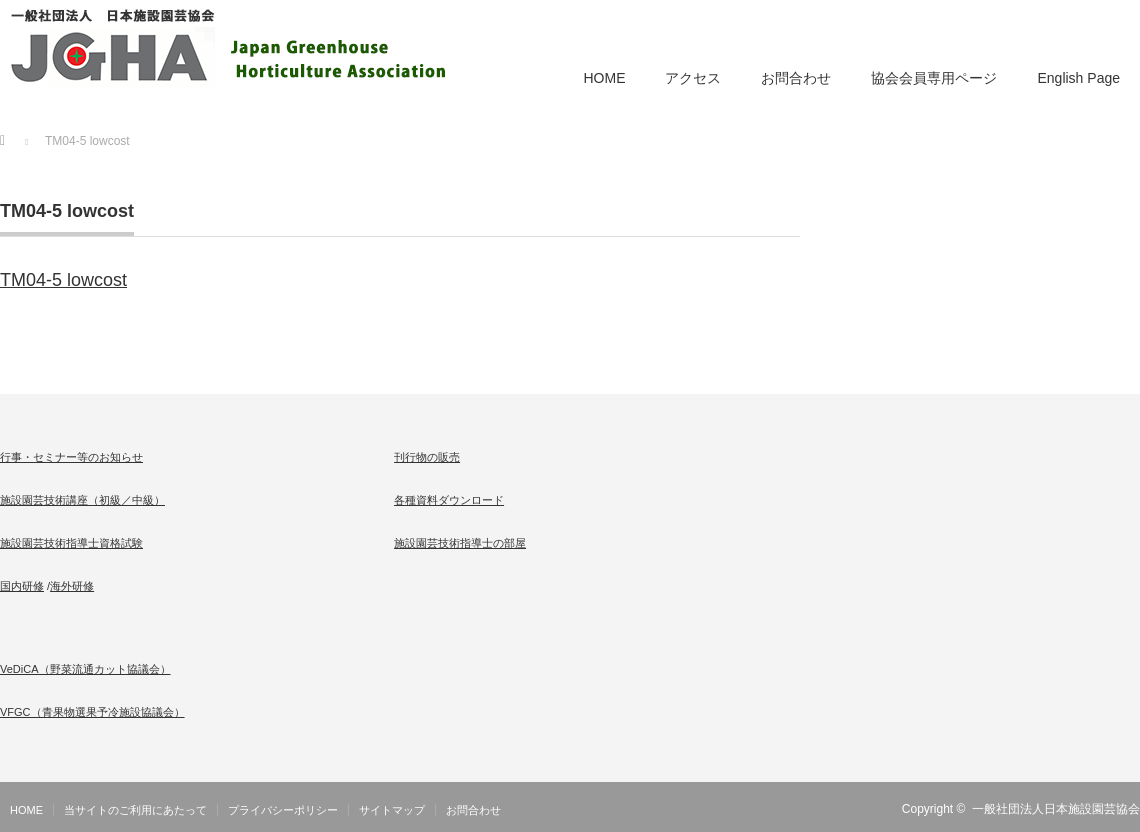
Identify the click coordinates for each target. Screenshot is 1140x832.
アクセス (693, 78)
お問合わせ (796, 78)
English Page (1078, 78)
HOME (604, 78)
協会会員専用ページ (934, 78)
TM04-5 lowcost (63, 280)
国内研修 (22, 586)
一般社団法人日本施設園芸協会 (1056, 809)
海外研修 (72, 586)
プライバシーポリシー (283, 810)
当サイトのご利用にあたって (135, 810)
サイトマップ (392, 810)
